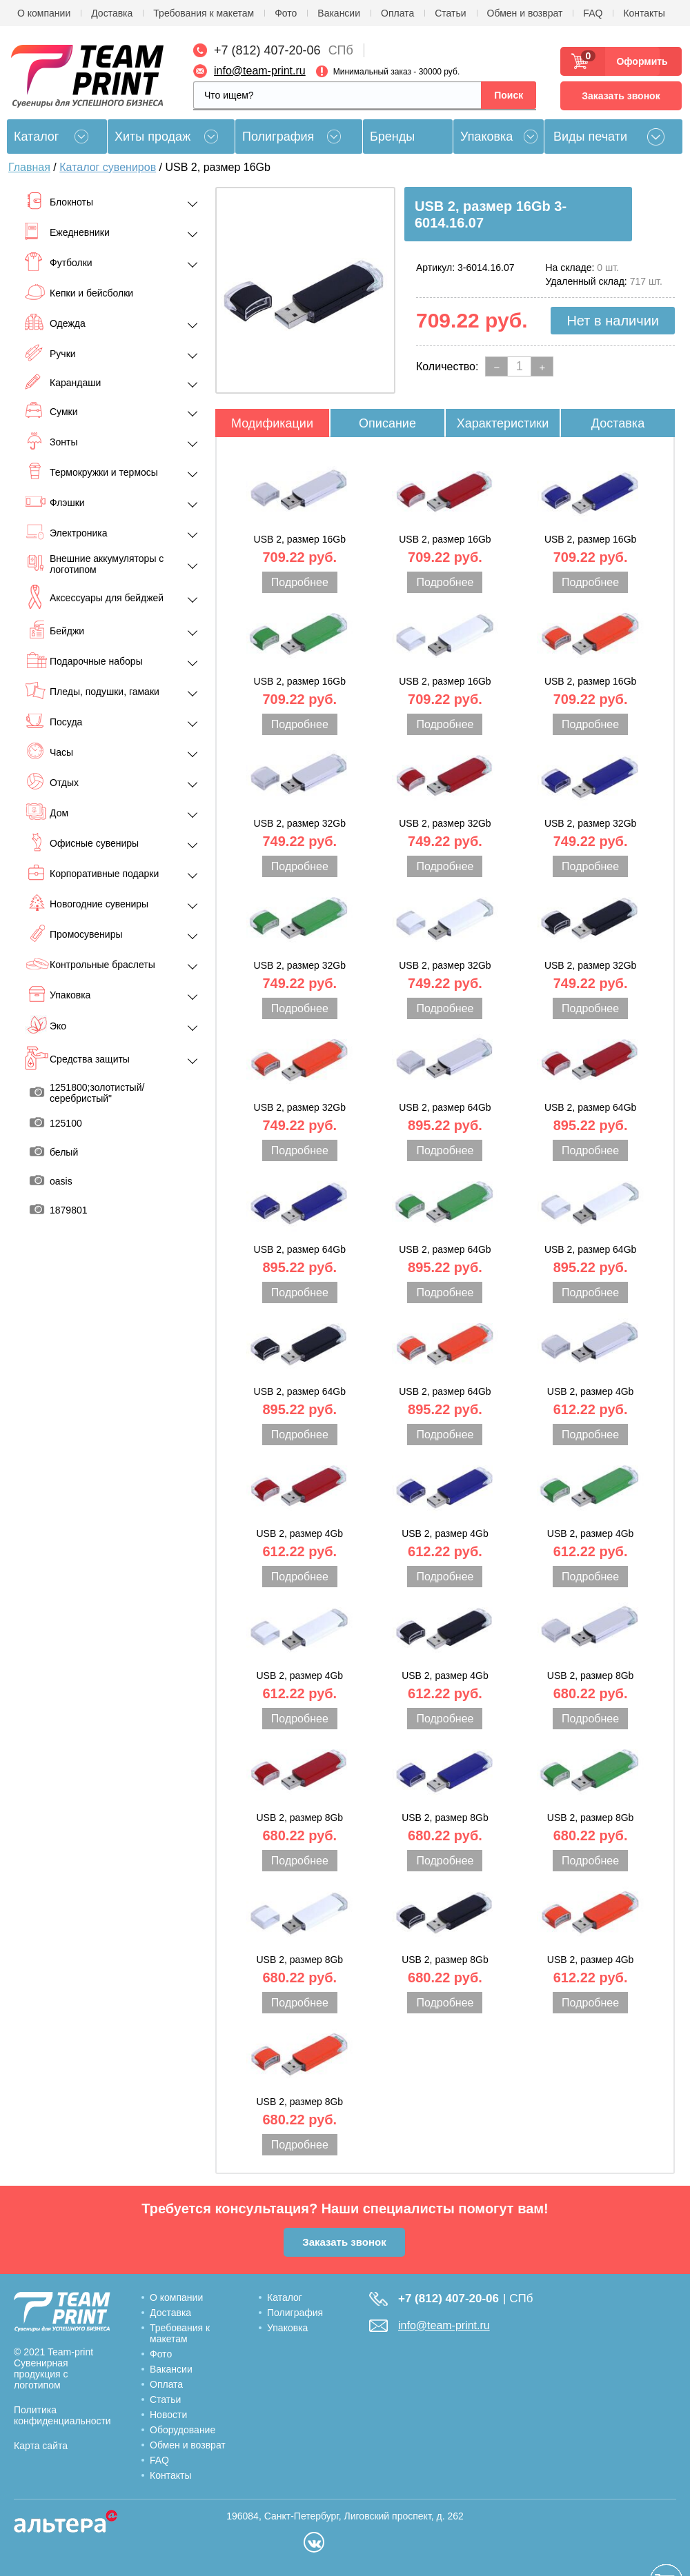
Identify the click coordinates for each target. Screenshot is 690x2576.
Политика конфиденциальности (62, 2415)
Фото (286, 13)
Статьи (450, 13)
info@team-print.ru (260, 71)
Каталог (284, 2297)
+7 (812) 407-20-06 (267, 50)
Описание (387, 423)
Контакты (643, 13)
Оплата (397, 13)
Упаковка (486, 136)
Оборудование (182, 2429)
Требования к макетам (203, 13)
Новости (168, 2414)
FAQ (592, 13)
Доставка (111, 13)
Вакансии (338, 13)
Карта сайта (41, 2445)
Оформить (638, 61)
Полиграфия (278, 136)
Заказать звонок (621, 95)
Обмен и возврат (525, 13)
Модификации (272, 423)
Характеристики (503, 423)
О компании (43, 13)
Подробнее (299, 582)
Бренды (392, 136)
